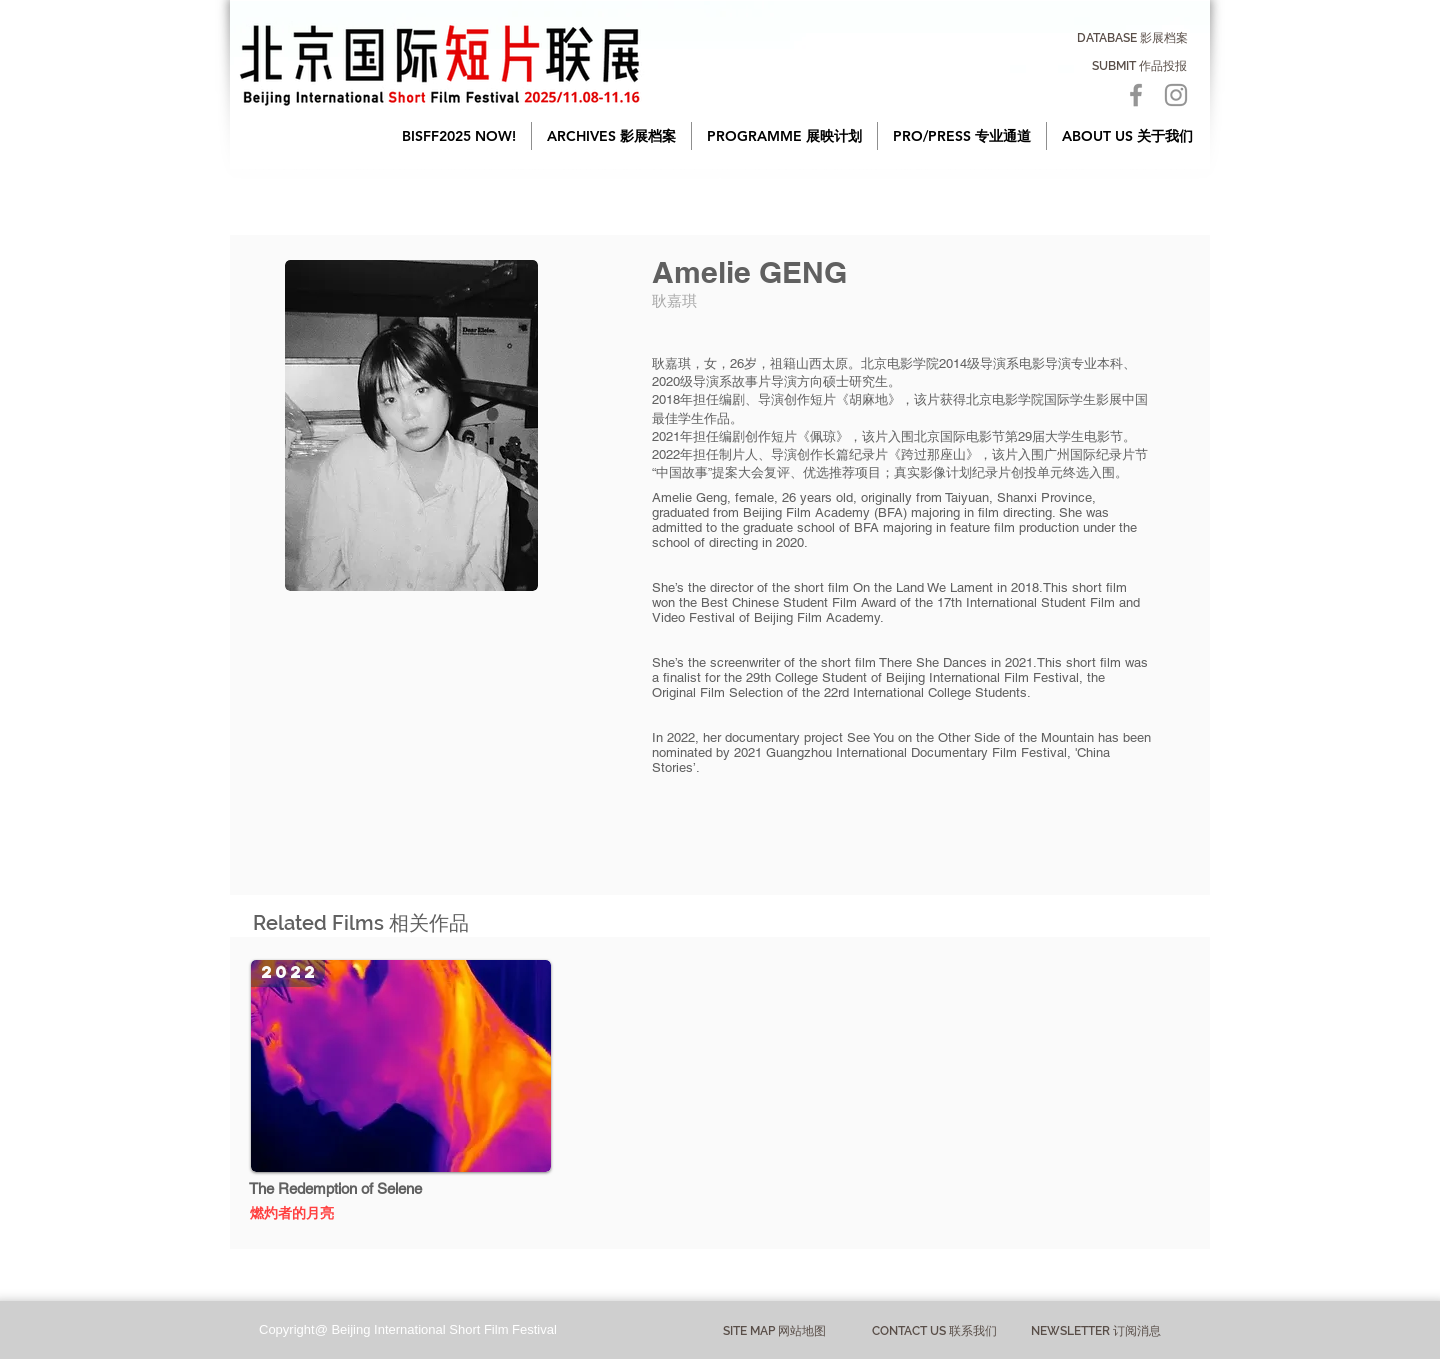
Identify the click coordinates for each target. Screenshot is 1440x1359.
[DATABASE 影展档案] (1132, 38)
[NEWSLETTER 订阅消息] (1095, 1331)
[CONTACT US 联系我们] (934, 1331)
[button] (611, 136)
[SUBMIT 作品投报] (1139, 66)
